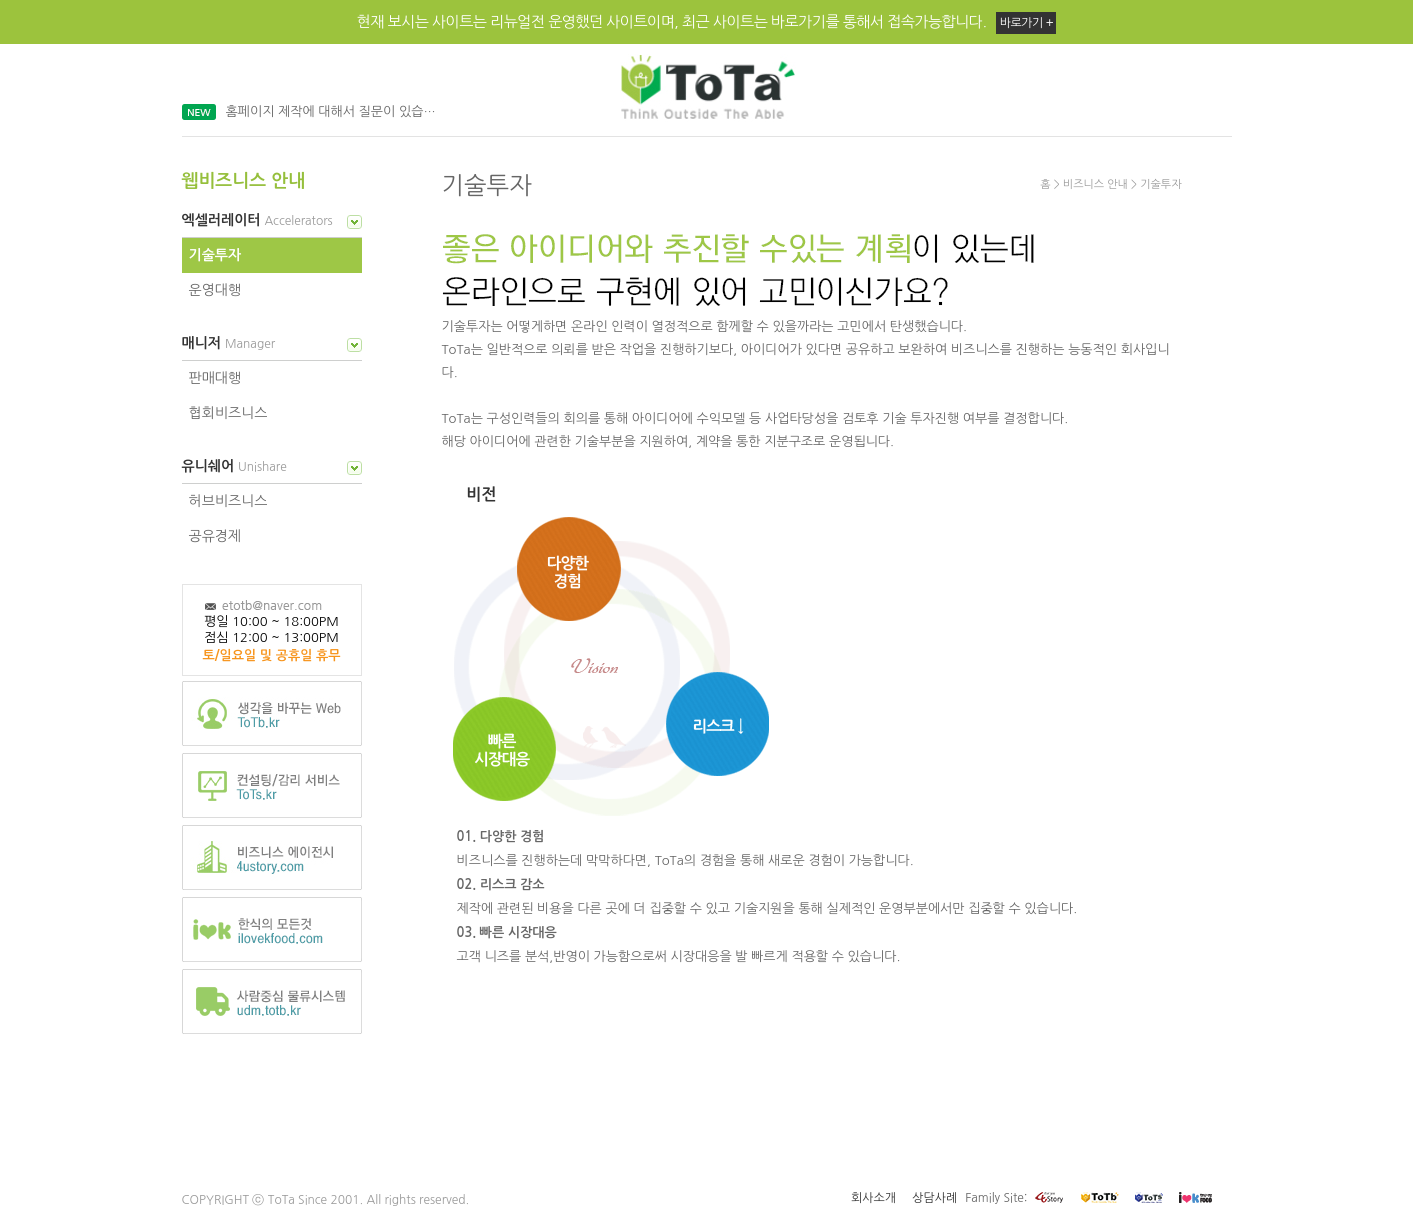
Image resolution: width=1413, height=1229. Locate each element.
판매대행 (215, 378)
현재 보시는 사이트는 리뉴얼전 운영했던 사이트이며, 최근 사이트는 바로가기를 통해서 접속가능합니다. (707, 23)
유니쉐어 (236, 466)
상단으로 (469, 1055)
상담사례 (934, 1198)
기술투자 (215, 255)
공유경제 (215, 536)
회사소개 (873, 1198)
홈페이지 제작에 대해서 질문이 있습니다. (336, 111)
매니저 (230, 343)
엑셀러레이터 (259, 220)
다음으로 (531, 1055)
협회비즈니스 (228, 413)
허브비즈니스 (228, 501)
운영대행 (215, 290)
